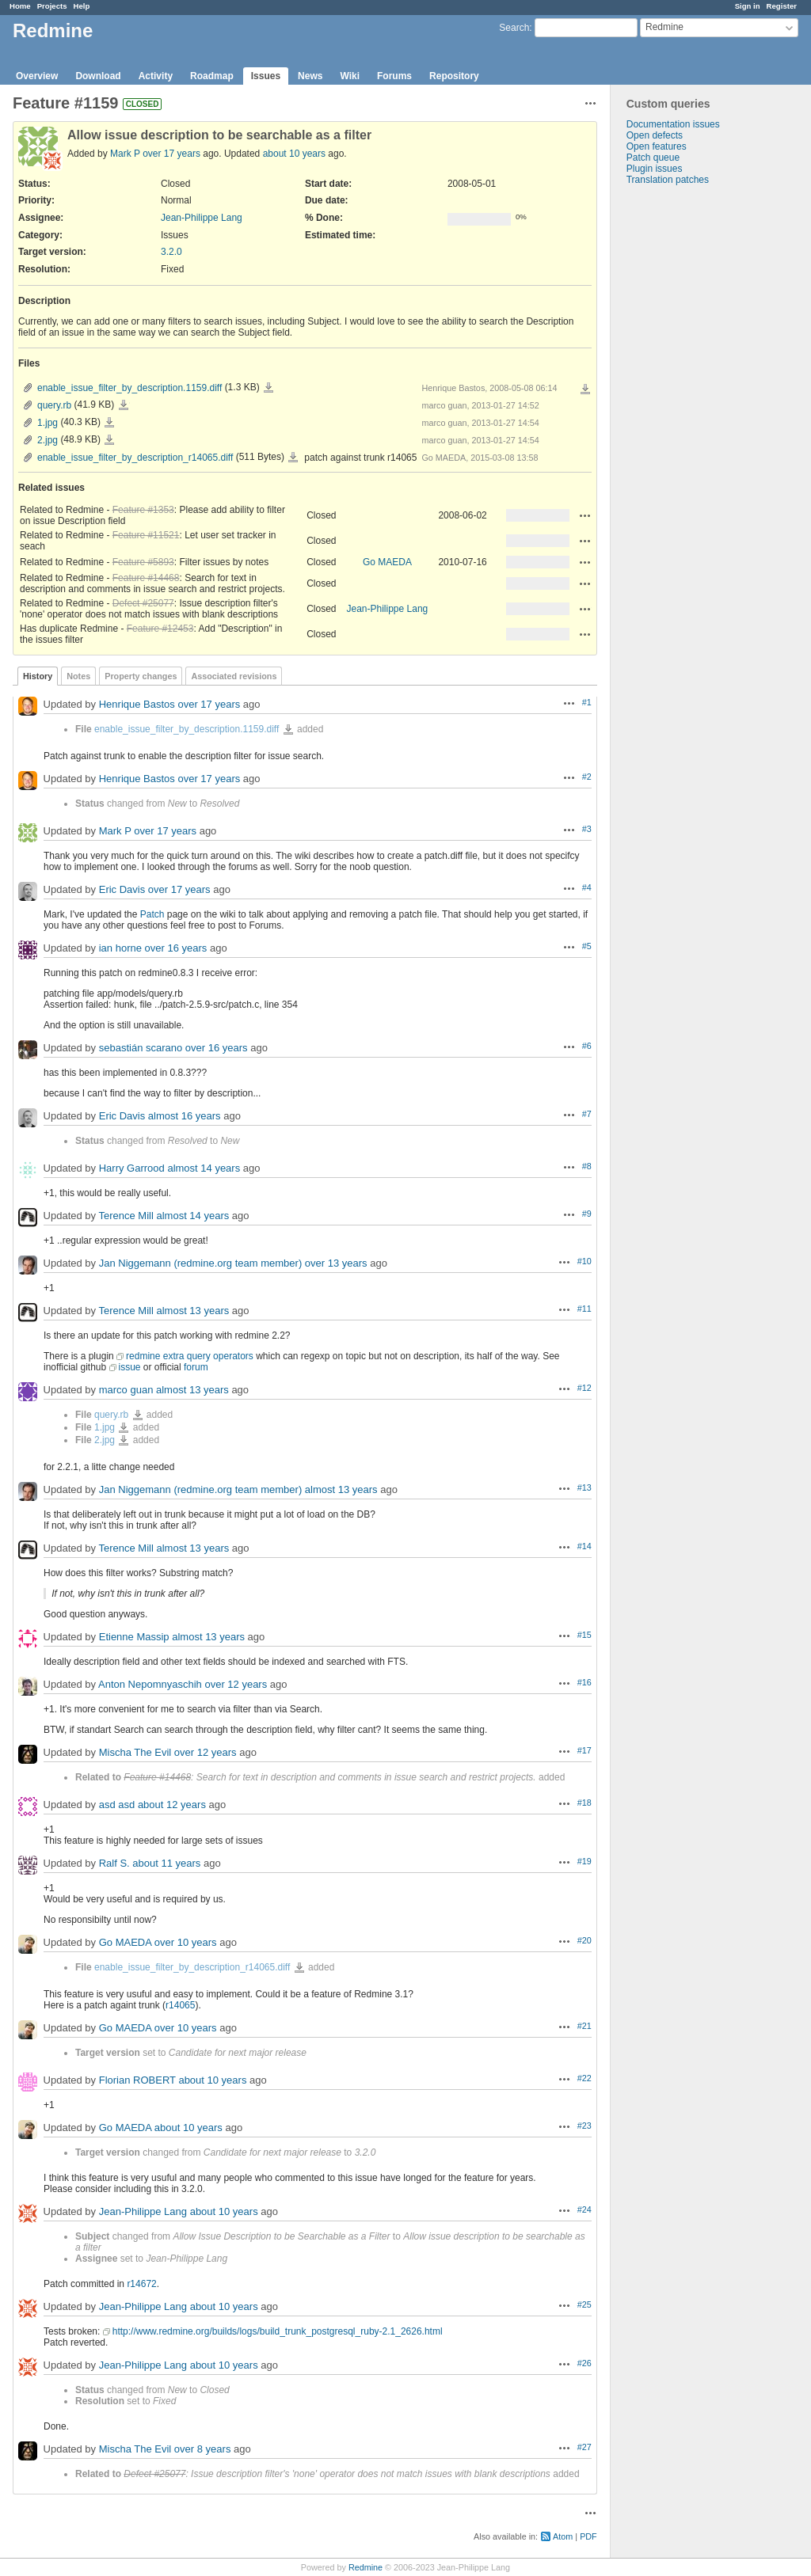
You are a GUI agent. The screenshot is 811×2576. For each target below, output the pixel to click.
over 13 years (336, 1263)
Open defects (654, 135)
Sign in (747, 6)
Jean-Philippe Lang (201, 217)
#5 (587, 946)
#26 (584, 2363)
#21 (584, 2026)
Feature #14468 (146, 577)
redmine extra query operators (189, 1356)
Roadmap (212, 76)
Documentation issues (673, 124)
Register (782, 6)
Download (97, 76)
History (37, 676)
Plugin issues (654, 168)
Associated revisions (233, 676)
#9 (587, 1213)
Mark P (125, 153)
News (310, 76)
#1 (587, 702)
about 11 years (166, 1863)
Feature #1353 (143, 509)
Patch (152, 914)
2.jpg (47, 440)
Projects (52, 6)
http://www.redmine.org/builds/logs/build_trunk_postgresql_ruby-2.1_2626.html (277, 2331)
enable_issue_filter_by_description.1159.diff (129, 387)
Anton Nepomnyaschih (150, 1684)
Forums (394, 76)
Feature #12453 (160, 628)
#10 (584, 1261)
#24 (584, 2209)
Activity (156, 76)
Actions (585, 515)
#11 (584, 1308)
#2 (587, 776)
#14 (584, 1546)
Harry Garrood (132, 1168)
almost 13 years (192, 1310)
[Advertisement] (689, 433)
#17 (584, 1750)
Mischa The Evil (135, 1752)
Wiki (350, 76)
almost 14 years (203, 1168)
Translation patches (667, 179)
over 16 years (176, 948)
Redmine (365, 2567)
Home (20, 6)
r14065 (180, 2005)
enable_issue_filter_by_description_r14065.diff (135, 457)
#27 (584, 2447)
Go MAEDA (387, 562)
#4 (587, 887)
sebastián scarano (141, 1048)
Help (82, 6)
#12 (584, 1387)
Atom (563, 2536)
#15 (584, 1634)
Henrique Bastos (137, 704)
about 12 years (172, 1804)
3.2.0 (171, 251)
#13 (584, 1487)
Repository (454, 76)
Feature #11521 (146, 535)
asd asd (117, 1804)
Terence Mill (125, 1216)
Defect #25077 (143, 603)
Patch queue (653, 157)
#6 (587, 1046)
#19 (584, 1861)
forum (196, 1367)
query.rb (54, 405)
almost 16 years (184, 1116)
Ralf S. (114, 1863)
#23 (584, 2125)
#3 (587, 829)
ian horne (120, 948)
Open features (656, 146)
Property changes (141, 676)
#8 (587, 1166)
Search (514, 27)
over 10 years (185, 1942)
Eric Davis (122, 889)
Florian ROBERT (137, 2080)
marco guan (126, 1390)
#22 (584, 2078)
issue (130, 1367)
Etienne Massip (134, 1637)
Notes (78, 676)
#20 (584, 1940)
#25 (584, 2304)
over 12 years (235, 1684)
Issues (265, 76)
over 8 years (202, 2449)
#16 (584, 1682)
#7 (587, 1114)
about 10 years (294, 153)
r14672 (141, 2283)
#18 (584, 1802)
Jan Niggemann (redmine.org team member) (201, 1263)
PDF (588, 2536)
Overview (37, 76)
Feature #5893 (143, 562)
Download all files (585, 389)
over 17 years (171, 153)
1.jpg (47, 422)
